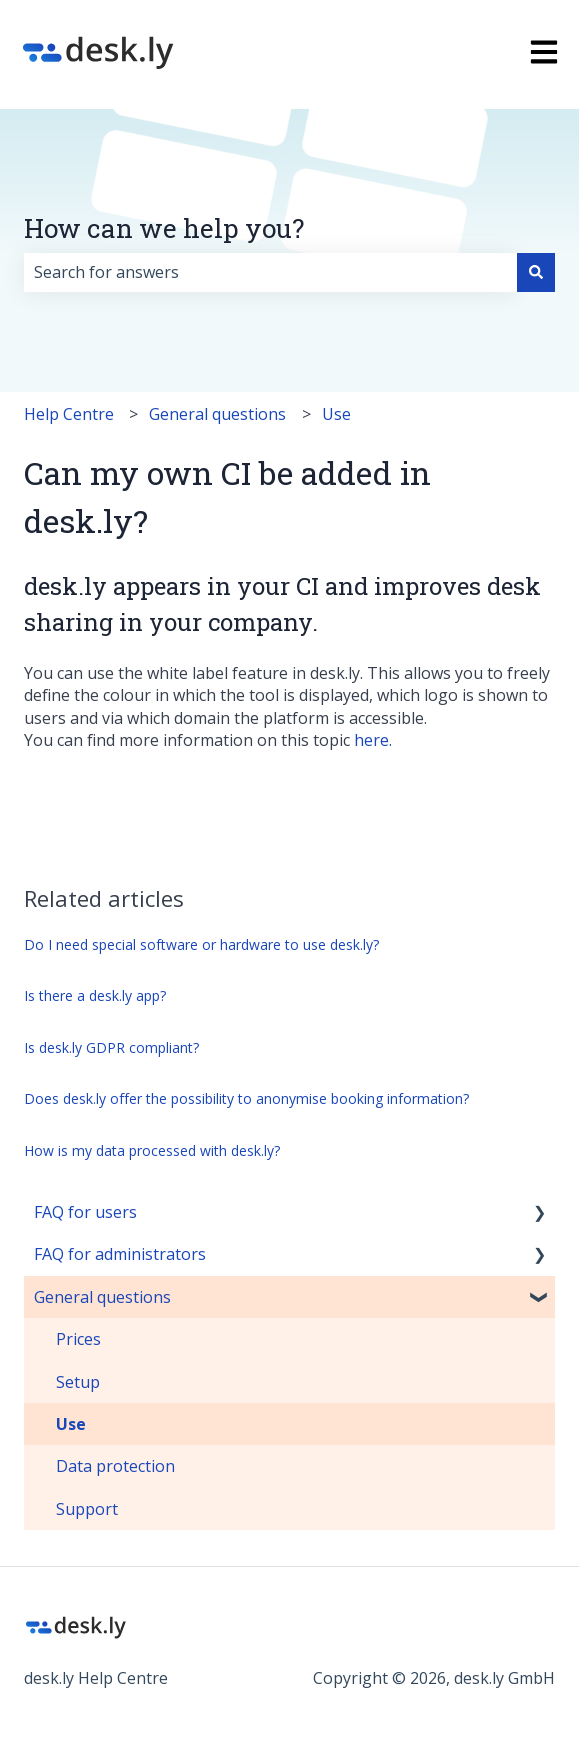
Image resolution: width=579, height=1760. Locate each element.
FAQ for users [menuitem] (85, 1212)
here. (373, 740)
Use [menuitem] (71, 1424)
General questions (217, 414)
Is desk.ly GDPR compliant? (111, 1047)
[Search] (536, 272)
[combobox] (270, 272)
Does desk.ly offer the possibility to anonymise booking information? (246, 1098)
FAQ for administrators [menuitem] (120, 1254)
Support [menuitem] (87, 1509)
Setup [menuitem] (78, 1382)
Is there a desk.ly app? (95, 995)
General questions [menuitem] (102, 1297)
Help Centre (69, 414)
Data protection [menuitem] (115, 1466)
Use (336, 414)
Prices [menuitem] (78, 1339)
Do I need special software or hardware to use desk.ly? (201, 944)
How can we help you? (164, 228)
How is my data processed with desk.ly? (152, 1150)
